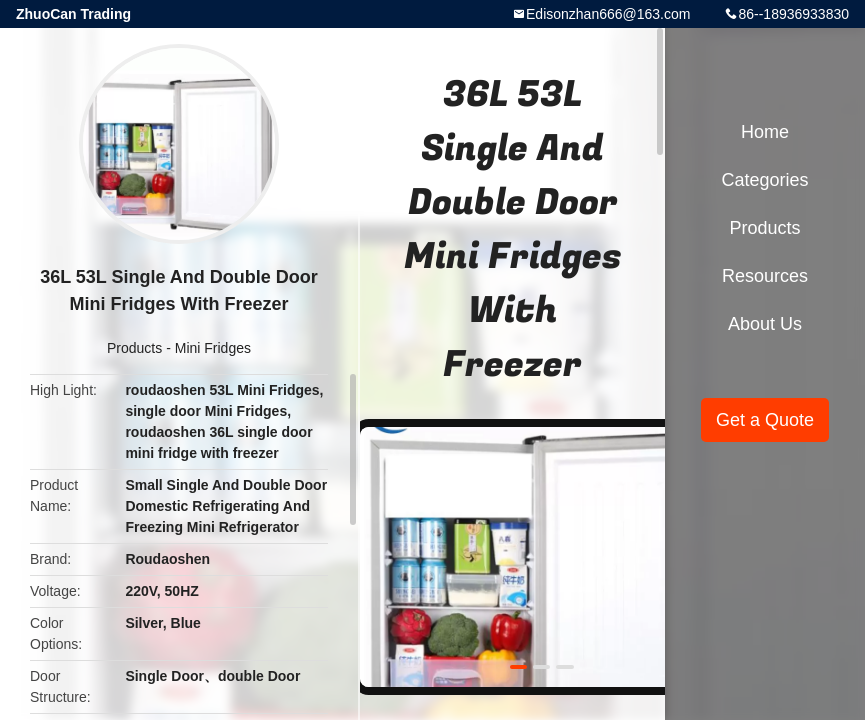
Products (134, 348)
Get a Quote (765, 420)
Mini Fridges (213, 348)
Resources (765, 276)
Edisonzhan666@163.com (608, 14)
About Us (765, 324)
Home (765, 132)
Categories (764, 180)
